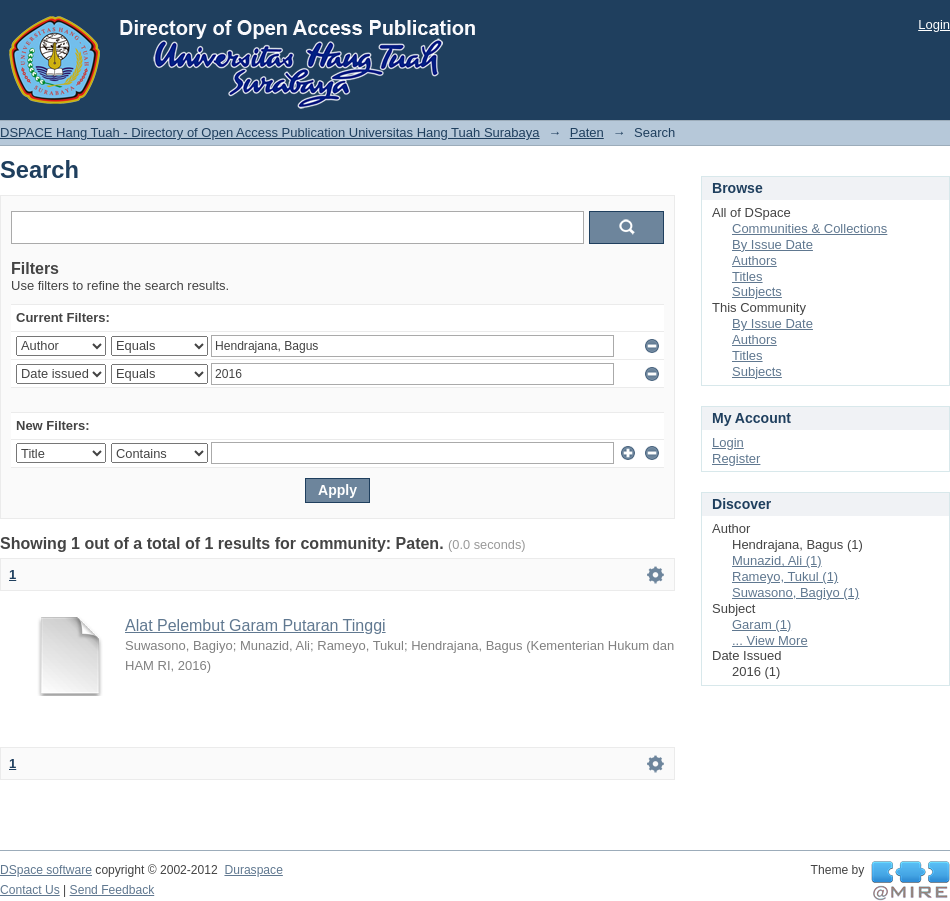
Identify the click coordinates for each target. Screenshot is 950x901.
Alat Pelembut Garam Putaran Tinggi (255, 625)
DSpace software (46, 870)
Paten (587, 132)
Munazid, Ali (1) (777, 560)
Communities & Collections (809, 228)
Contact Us (30, 890)
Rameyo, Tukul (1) (785, 576)
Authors (754, 260)
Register (736, 458)
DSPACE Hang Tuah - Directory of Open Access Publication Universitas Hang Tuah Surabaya (270, 132)
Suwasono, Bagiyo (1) (795, 592)
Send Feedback (112, 890)
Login (934, 24)
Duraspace (253, 870)
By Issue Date (772, 244)
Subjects (757, 291)
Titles (747, 276)
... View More (770, 640)
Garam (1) (761, 624)
